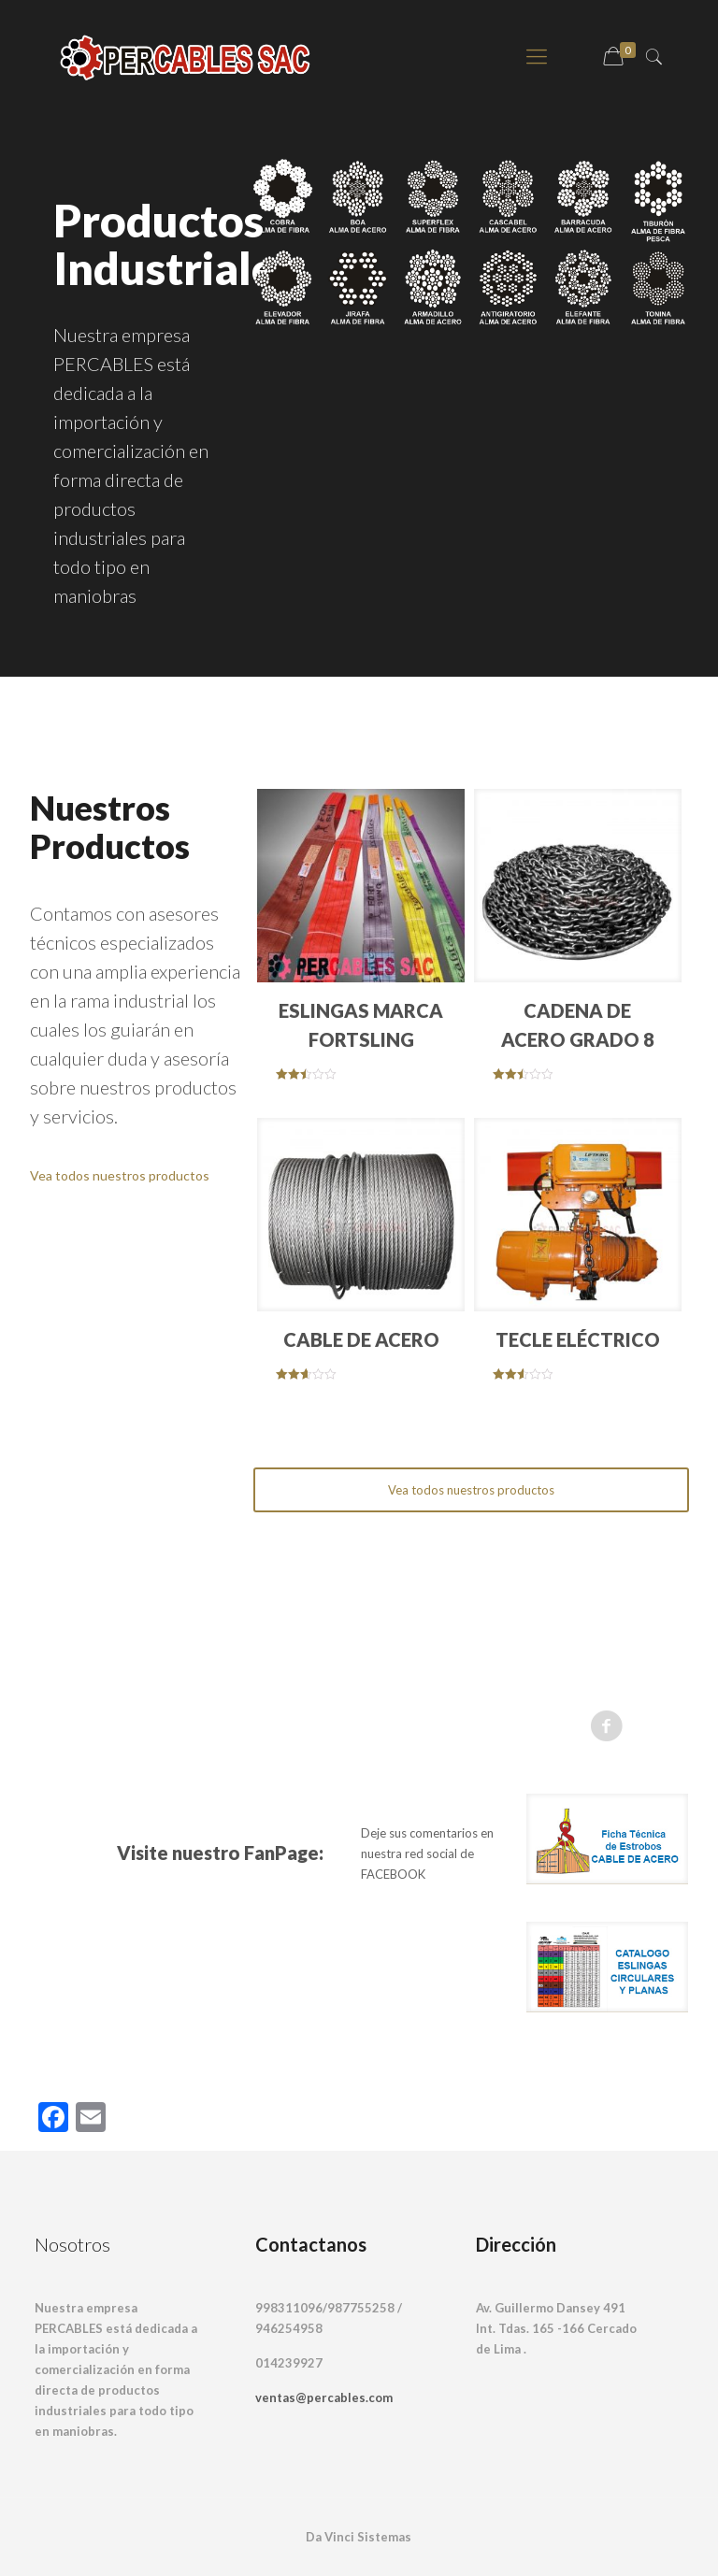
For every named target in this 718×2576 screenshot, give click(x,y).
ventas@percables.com (324, 2397)
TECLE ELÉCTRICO (577, 1339)
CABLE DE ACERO (361, 1339)
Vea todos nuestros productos (121, 1175)
